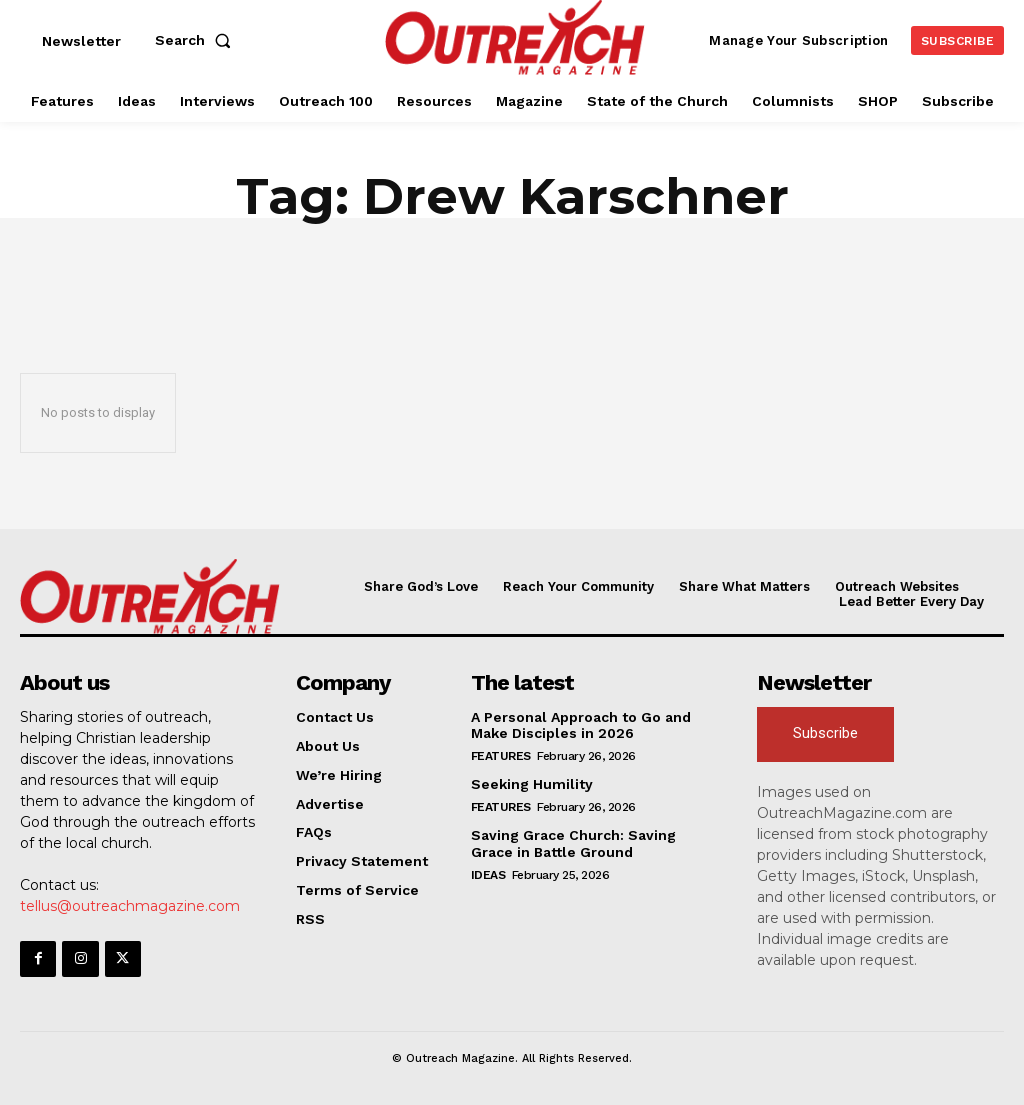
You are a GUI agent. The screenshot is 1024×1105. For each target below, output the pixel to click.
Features (501, 756)
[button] (197, 40)
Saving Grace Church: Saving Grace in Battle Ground (573, 843)
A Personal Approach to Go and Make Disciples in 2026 (581, 725)
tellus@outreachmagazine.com (130, 906)
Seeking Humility (532, 784)
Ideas (488, 875)
